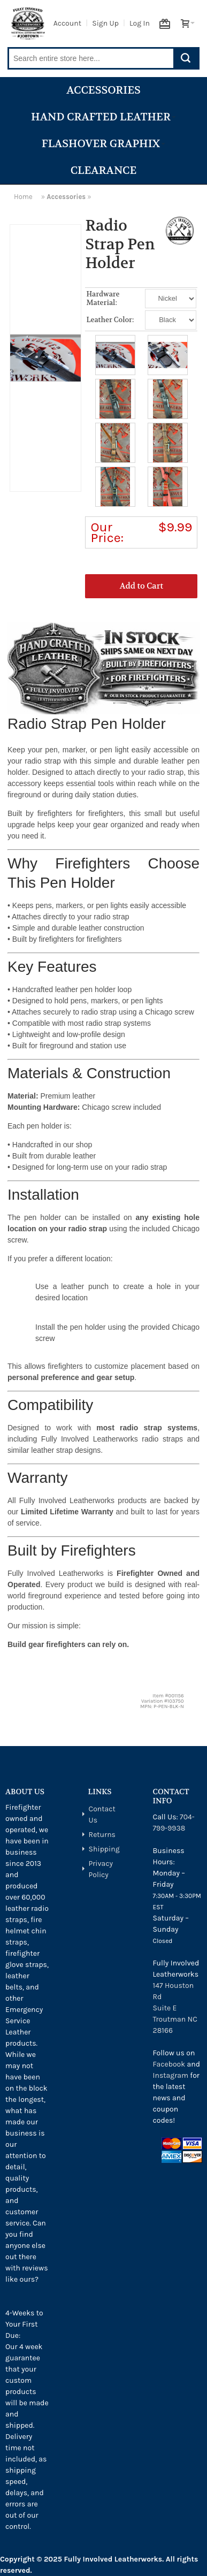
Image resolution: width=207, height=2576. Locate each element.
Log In (139, 23)
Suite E (165, 2008)
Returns (102, 1834)
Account (67, 23)
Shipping (104, 1849)
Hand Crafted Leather (103, 117)
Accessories (103, 90)
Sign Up (105, 23)
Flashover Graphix (103, 143)
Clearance (104, 170)
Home (23, 197)
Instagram (170, 2075)
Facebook (169, 2064)
